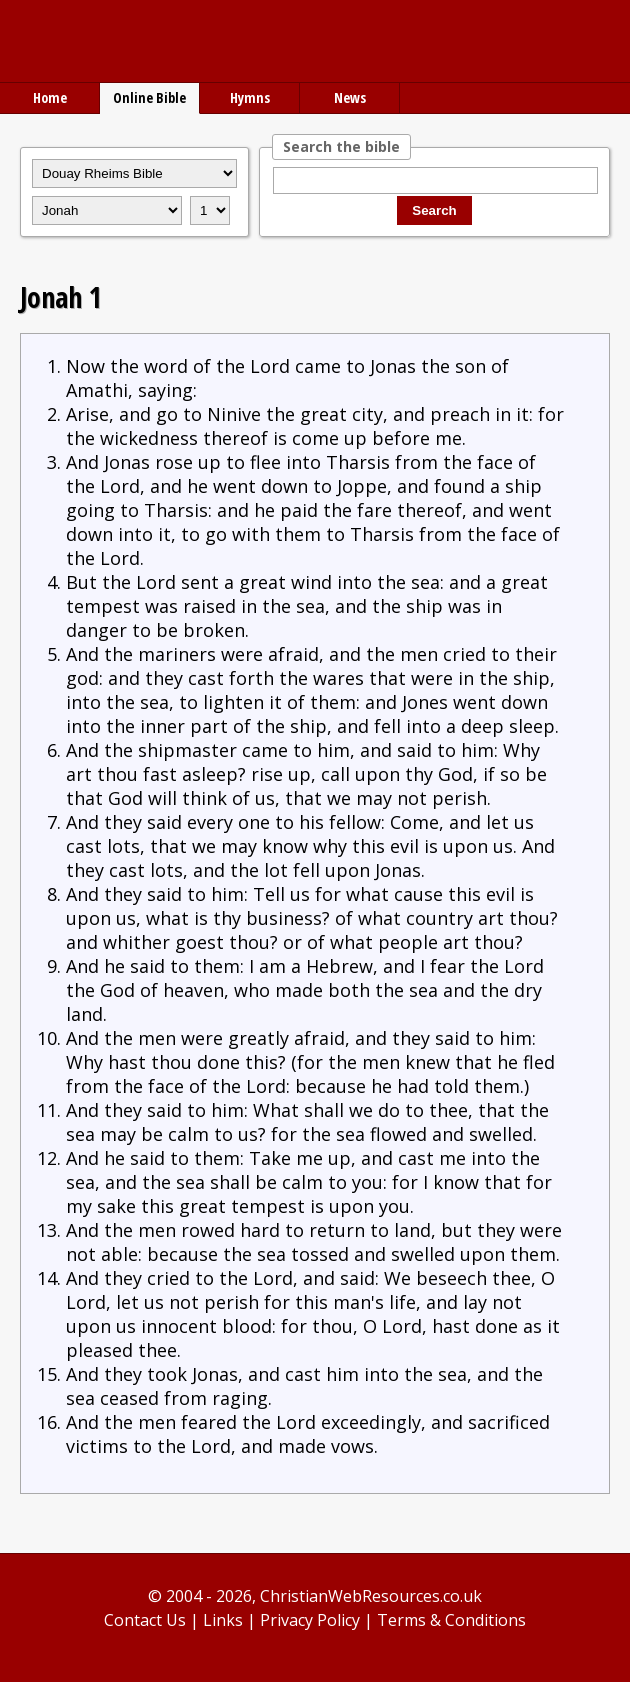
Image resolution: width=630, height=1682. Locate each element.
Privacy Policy (310, 1620)
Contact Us (145, 1620)
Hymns (250, 97)
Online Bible (149, 97)
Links (223, 1620)
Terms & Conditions (451, 1620)
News (350, 97)
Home (50, 97)
